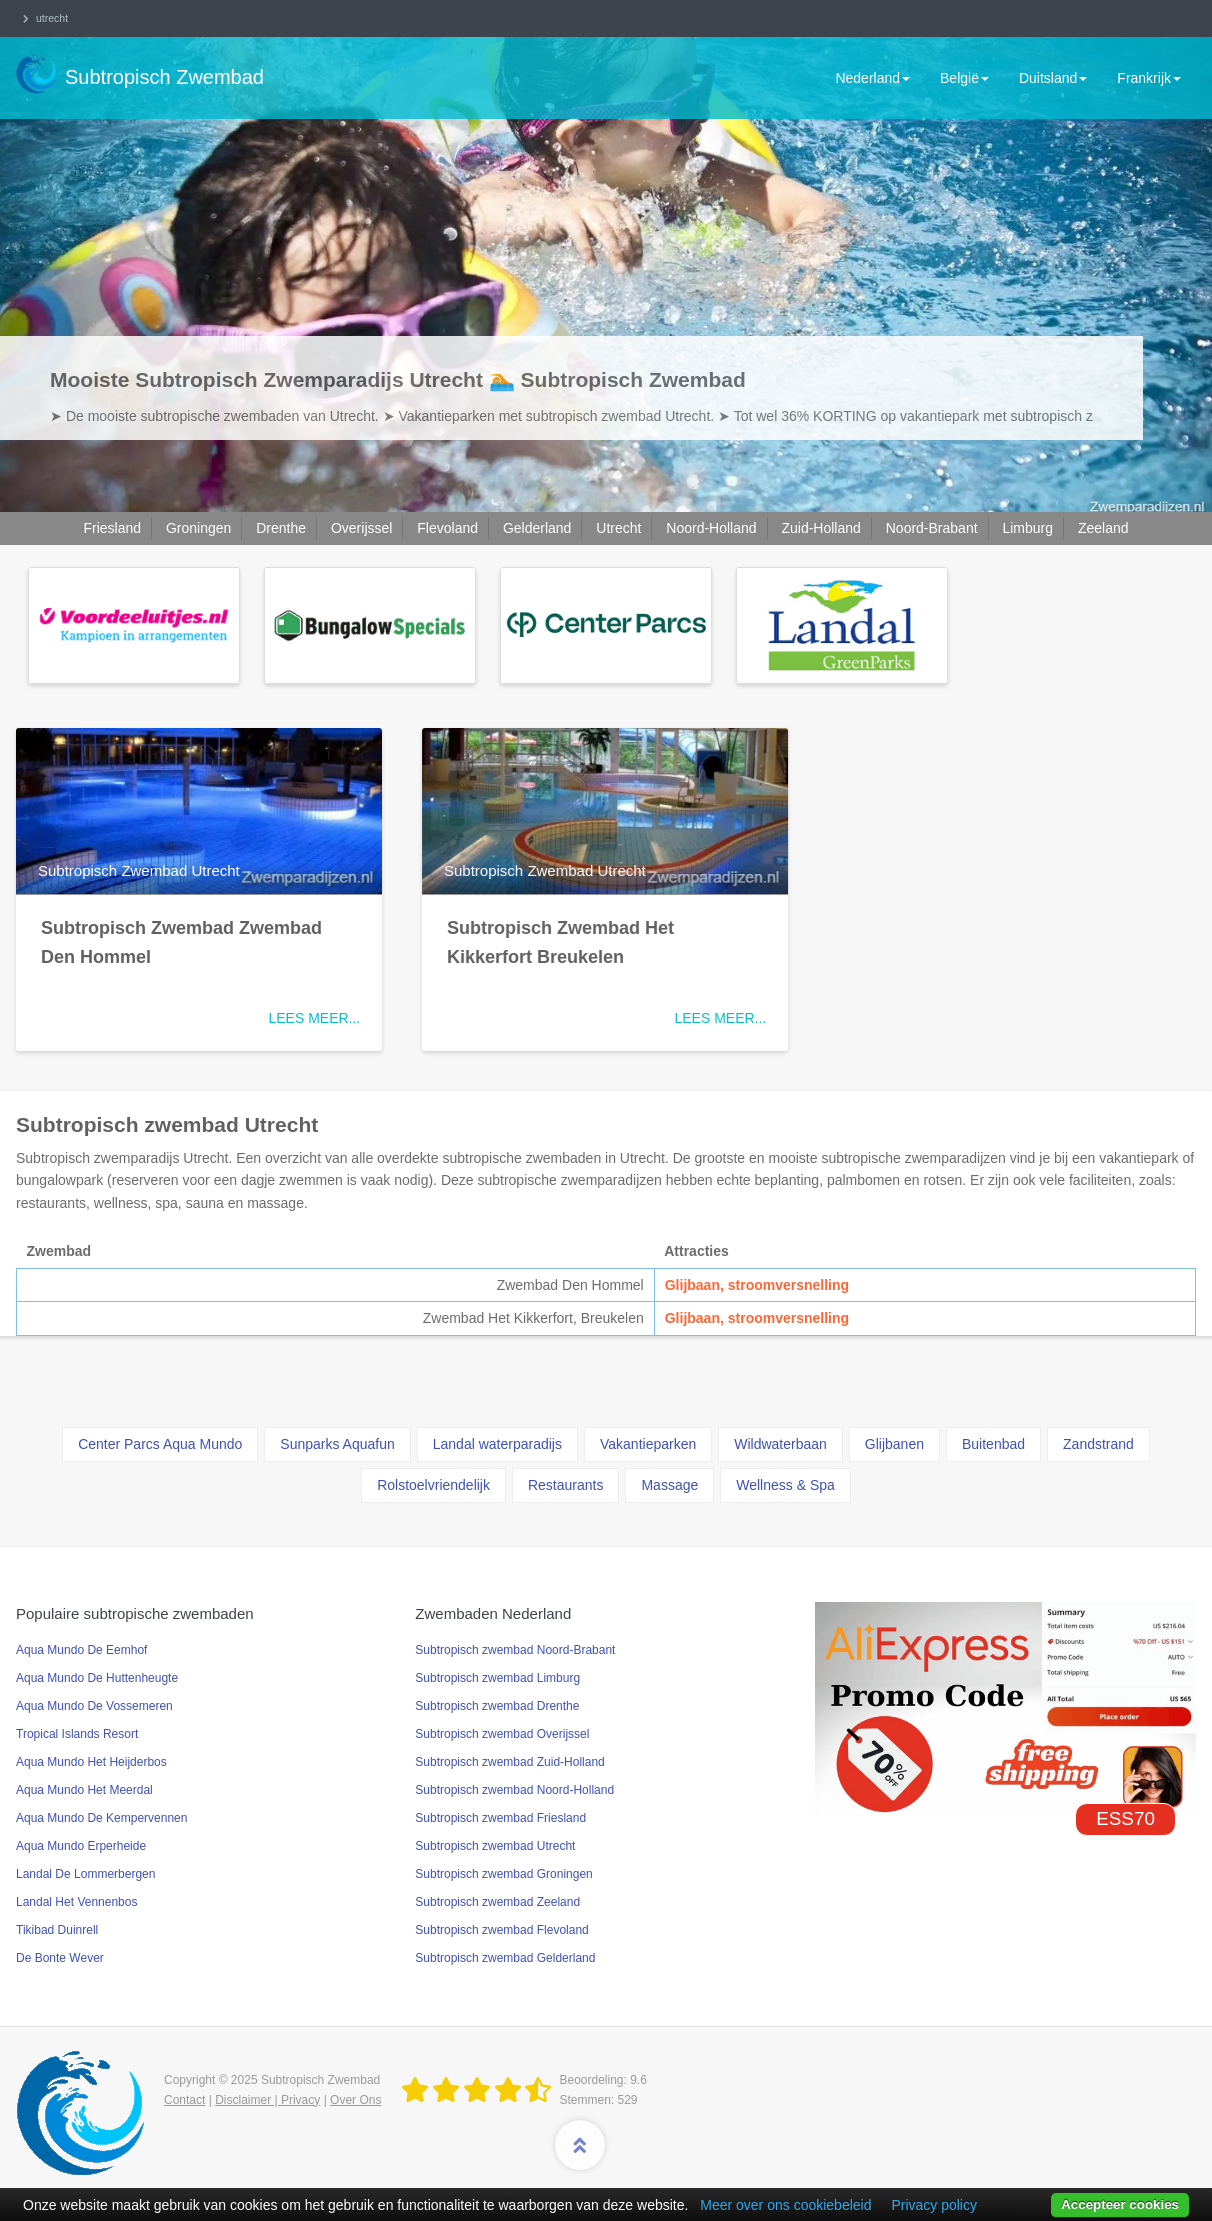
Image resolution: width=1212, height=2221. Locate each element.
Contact (184, 2100)
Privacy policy (934, 2205)
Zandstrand (1098, 1444)
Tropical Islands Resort (77, 1734)
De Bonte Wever (60, 1958)
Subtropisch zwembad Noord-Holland (514, 1790)
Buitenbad (993, 1444)
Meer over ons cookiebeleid (785, 2205)
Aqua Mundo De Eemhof (81, 1650)
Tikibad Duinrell (57, 1930)
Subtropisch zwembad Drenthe (497, 1706)
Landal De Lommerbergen (85, 1874)
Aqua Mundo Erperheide (81, 1846)
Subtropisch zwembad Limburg (497, 1678)
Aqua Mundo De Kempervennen (101, 1818)
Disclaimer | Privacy (267, 2100)
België (964, 78)
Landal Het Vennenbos (76, 1902)
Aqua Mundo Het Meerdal (84, 1790)
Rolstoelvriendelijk (433, 1485)
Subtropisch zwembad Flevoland (501, 1930)
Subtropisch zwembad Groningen (503, 1874)
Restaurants (565, 1485)
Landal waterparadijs (497, 1444)
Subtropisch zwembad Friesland (500, 1818)
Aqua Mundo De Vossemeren (94, 1706)
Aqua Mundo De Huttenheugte (97, 1678)
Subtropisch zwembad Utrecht (495, 1846)
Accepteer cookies (1120, 2204)
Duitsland (1053, 78)
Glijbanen (894, 1444)
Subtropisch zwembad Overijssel (502, 1734)
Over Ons (355, 2100)
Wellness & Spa (785, 1485)
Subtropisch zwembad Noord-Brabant (515, 1650)
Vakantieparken (648, 1444)
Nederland (872, 78)
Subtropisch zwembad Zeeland (497, 1902)
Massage (669, 1485)
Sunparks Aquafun (337, 1444)
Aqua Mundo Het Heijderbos (91, 1762)
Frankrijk (1149, 78)
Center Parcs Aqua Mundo (160, 1444)
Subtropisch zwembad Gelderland (505, 1958)
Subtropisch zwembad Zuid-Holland (509, 1762)
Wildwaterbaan (780, 1444)
